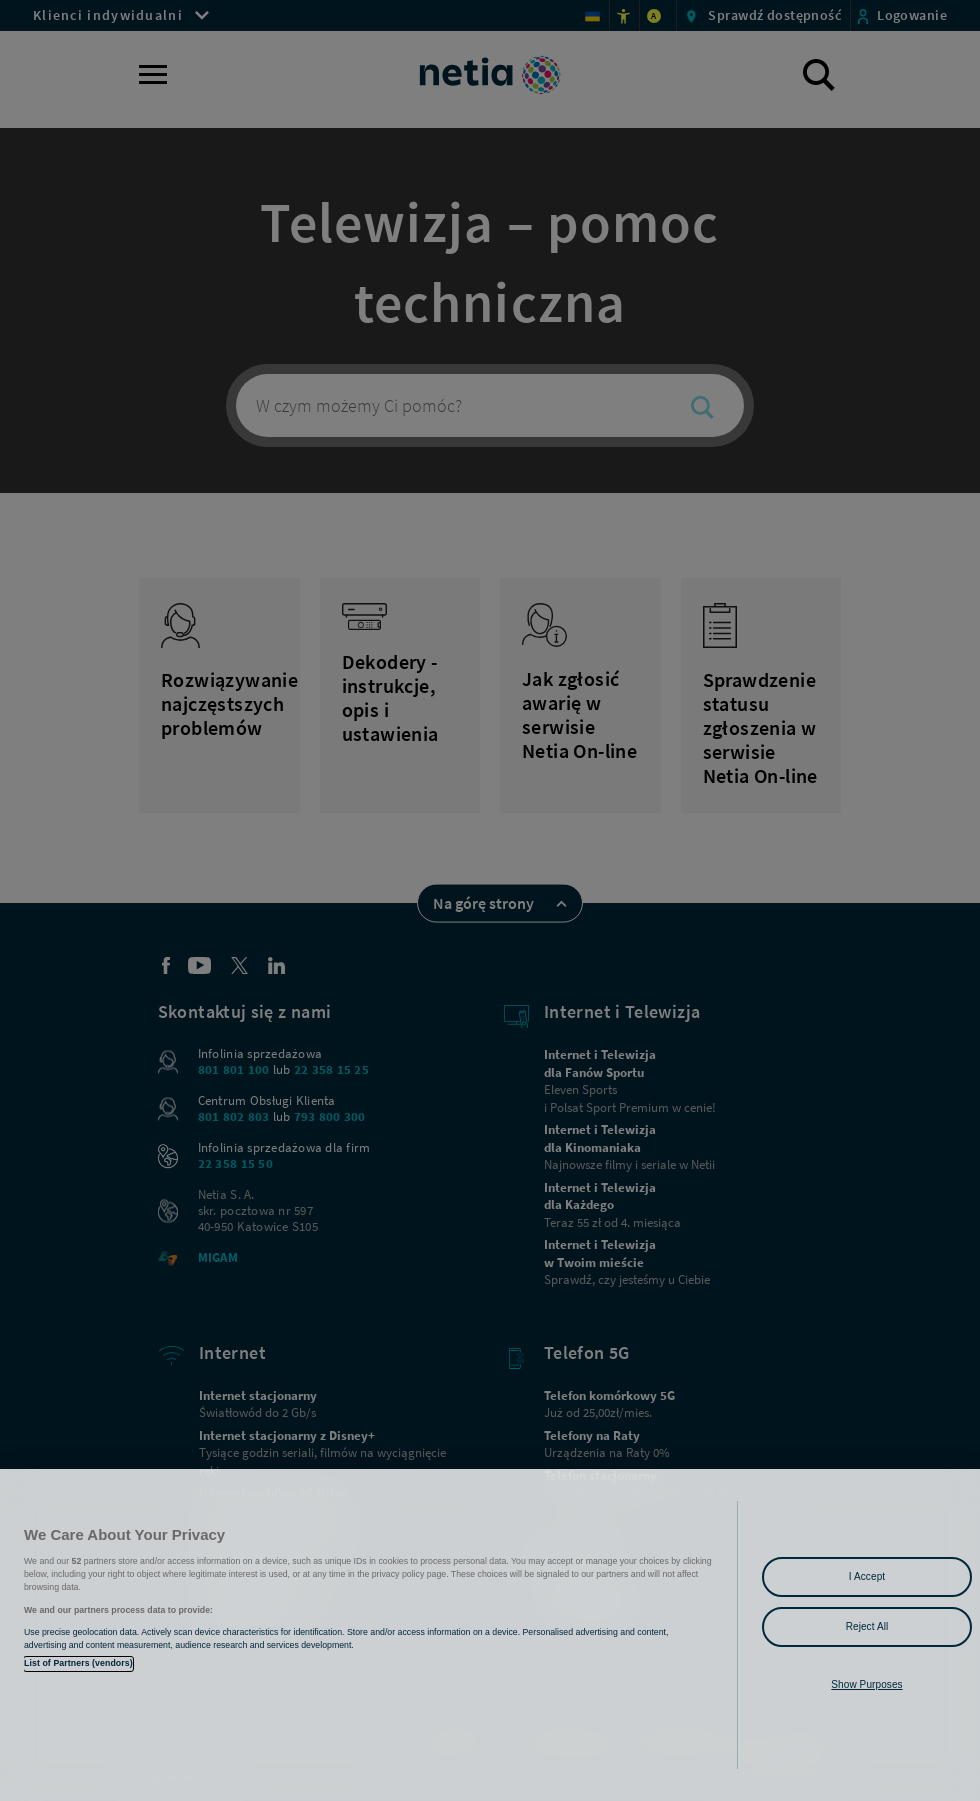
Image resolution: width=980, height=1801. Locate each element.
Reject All (867, 1626)
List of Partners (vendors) (78, 1663)
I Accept (867, 1576)
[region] (490, 1635)
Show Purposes (866, 1684)
